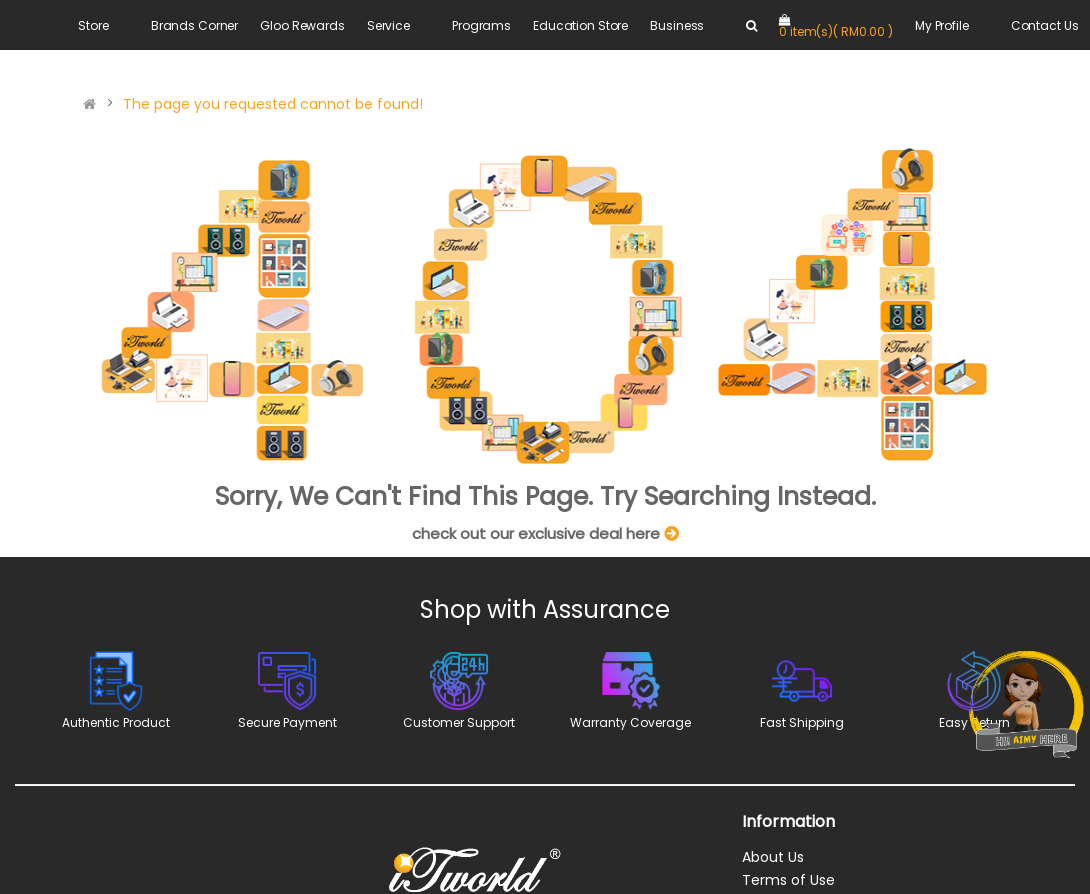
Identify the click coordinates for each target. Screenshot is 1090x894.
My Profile (942, 25)
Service (388, 25)
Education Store (580, 25)
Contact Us (1045, 25)
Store (93, 25)
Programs (481, 25)
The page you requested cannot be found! (273, 104)
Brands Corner (194, 25)
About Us (773, 857)
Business (677, 25)
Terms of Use (788, 880)
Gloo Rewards (302, 25)
